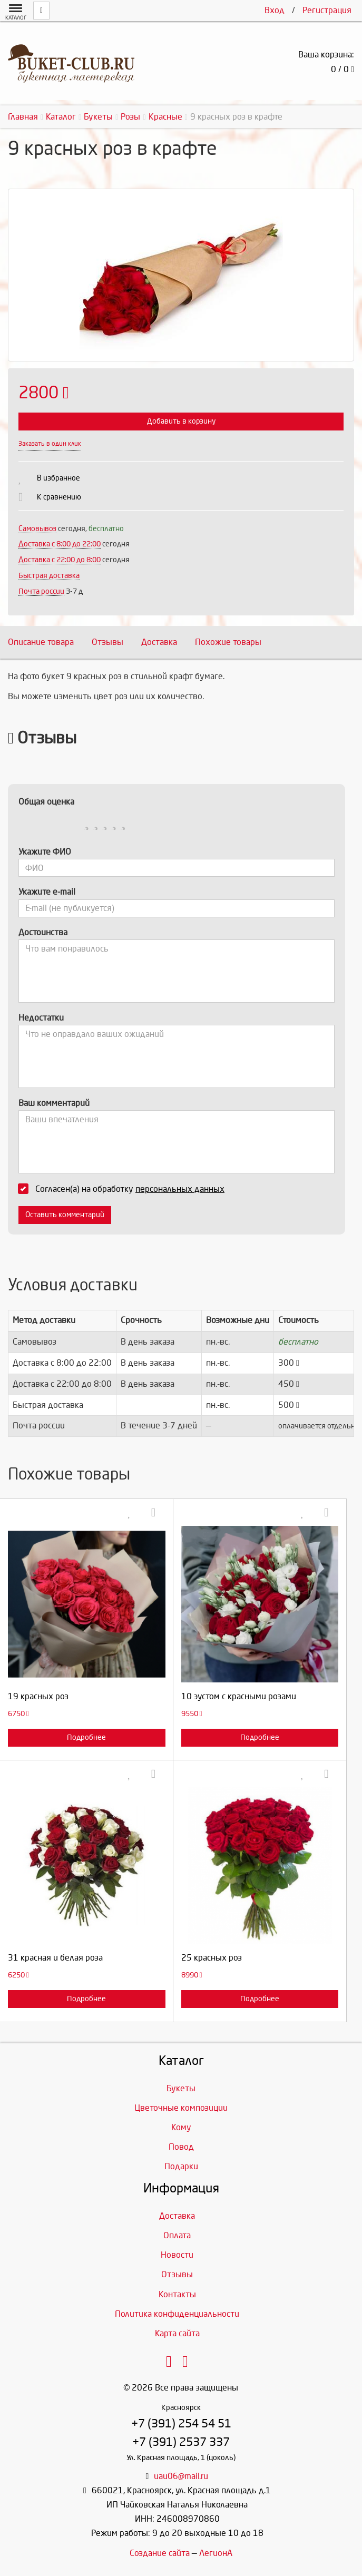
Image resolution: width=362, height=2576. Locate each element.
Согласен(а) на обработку (124, 1188)
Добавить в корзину (181, 421)
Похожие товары (228, 642)
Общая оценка (46, 801)
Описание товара (41, 642)
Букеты (181, 2088)
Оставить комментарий (64, 1215)
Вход (275, 10)
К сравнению (59, 497)
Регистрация (326, 10)
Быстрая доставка (49, 576)
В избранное (58, 478)
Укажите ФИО (44, 851)
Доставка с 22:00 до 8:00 (59, 560)
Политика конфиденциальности (177, 2313)
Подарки (181, 2166)
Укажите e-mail (46, 891)
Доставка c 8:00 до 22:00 (59, 544)
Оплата (177, 2235)
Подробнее (86, 1737)
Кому (181, 2127)
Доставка (159, 642)
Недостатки (41, 1017)
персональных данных (179, 1188)
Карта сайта (177, 2333)
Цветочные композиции (181, 2107)
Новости (177, 2254)
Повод (181, 2146)
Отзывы (107, 642)
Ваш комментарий (54, 1103)
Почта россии (41, 591)
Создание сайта (160, 2553)
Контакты (177, 2294)
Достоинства (42, 932)
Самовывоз (37, 529)
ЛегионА (215, 2553)
